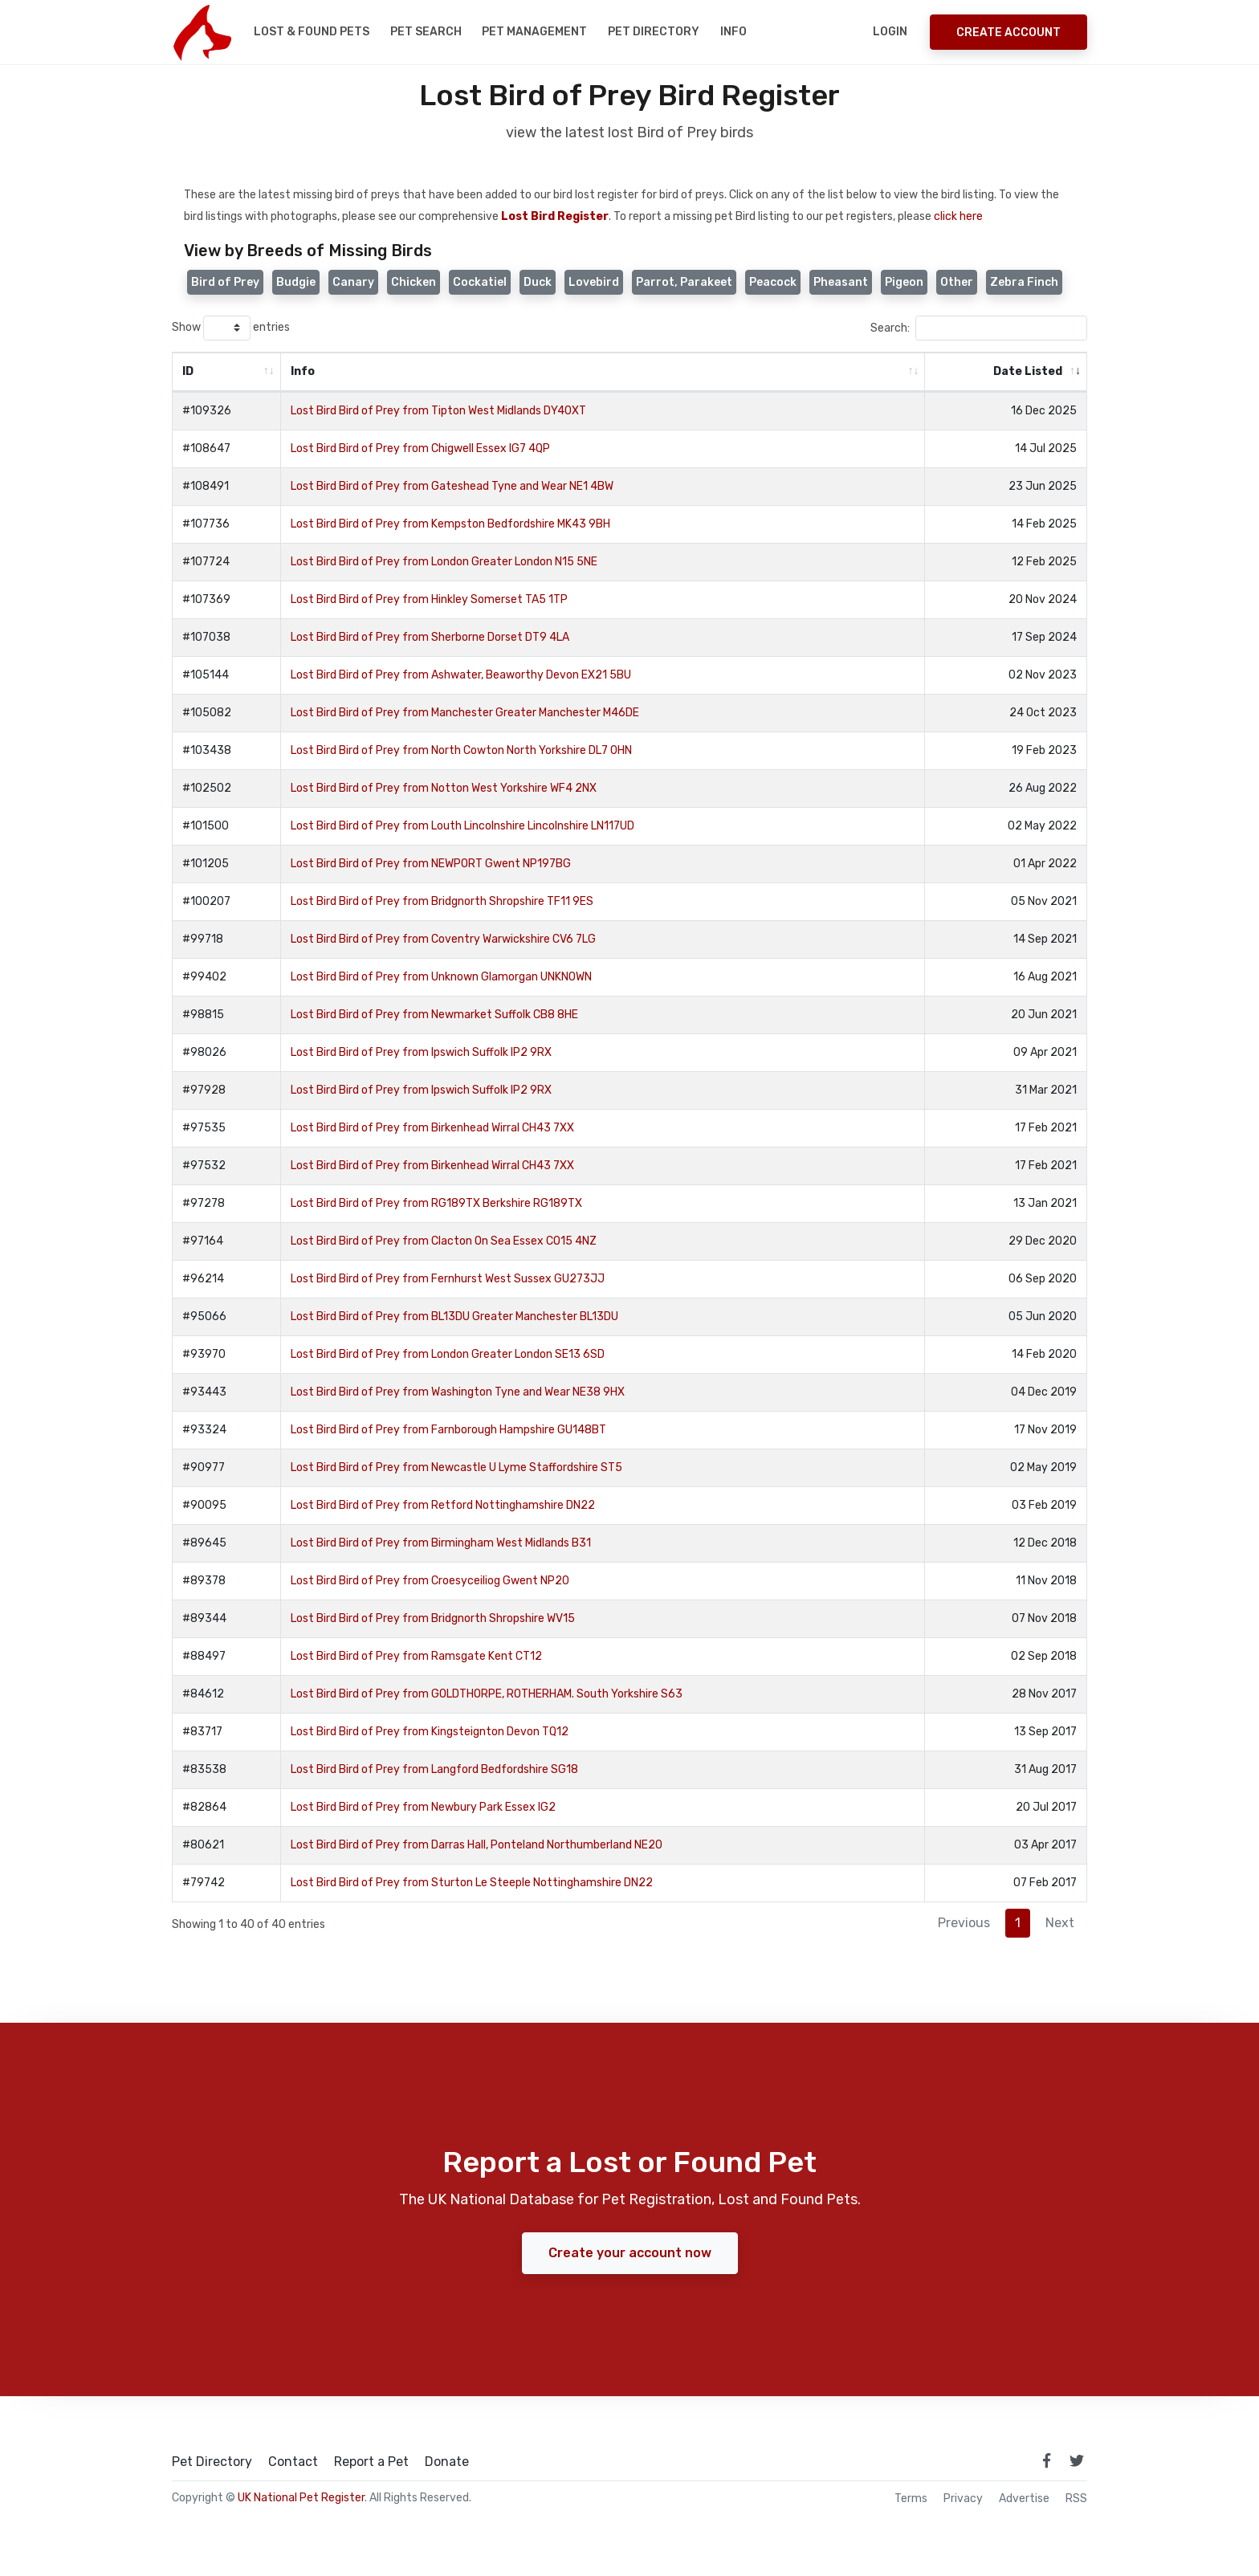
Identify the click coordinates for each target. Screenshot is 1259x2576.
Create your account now (629, 2252)
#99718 (202, 939)
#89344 (204, 1618)
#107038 (206, 637)
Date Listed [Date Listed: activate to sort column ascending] (1027, 371)
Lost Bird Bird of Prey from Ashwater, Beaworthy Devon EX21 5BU (461, 675)
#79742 (203, 1882)
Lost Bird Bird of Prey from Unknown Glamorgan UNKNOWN (441, 977)
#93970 (204, 1354)
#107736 (206, 524)
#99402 (204, 977)
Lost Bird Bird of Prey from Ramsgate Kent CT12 (416, 1656)
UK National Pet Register (301, 2498)
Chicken (413, 282)
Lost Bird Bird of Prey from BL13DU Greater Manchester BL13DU (454, 1316)
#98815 (203, 1014)
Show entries (231, 328)
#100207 (206, 901)
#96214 (203, 1279)
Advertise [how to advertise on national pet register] (1024, 2499)
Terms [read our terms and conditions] (910, 2499)
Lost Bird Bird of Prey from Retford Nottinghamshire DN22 (443, 1505)
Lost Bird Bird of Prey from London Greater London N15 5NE (444, 562)
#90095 (204, 1505)
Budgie (296, 282)
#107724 (206, 562)
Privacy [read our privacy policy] (963, 2499)
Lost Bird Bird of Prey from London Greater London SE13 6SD (448, 1354)
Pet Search (426, 32)
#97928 (204, 1090)
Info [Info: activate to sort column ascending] (303, 371)
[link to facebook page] (1046, 2460)
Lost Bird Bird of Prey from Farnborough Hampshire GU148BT (448, 1430)
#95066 (204, 1316)
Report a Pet (371, 2462)
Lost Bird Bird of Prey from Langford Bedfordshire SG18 (434, 1769)
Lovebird (593, 282)
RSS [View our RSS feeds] (1076, 2499)
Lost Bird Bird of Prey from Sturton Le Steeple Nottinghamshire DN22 (472, 1882)
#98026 (204, 1052)
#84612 (203, 1694)
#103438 (206, 750)
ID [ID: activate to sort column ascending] (188, 371)
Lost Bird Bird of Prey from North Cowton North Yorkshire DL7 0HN (461, 750)
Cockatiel (480, 282)
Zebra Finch (1024, 282)
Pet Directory (653, 32)
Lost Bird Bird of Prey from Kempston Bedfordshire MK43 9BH (450, 524)
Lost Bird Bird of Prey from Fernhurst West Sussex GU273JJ (448, 1279)
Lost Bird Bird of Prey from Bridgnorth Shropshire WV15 (433, 1618)
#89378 (204, 1581)
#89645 (204, 1543)
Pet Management (534, 32)
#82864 (204, 1807)
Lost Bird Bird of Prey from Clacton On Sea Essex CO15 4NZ (444, 1241)
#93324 (204, 1430)
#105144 (205, 675)
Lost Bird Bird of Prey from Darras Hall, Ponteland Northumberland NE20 (476, 1845)
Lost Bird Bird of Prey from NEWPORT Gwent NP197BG (431, 863)
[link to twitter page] (1076, 2460)
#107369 (206, 599)
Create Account (1008, 32)
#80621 (203, 1845)
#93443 (204, 1392)
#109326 (206, 411)
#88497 (204, 1656)
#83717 (202, 1731)
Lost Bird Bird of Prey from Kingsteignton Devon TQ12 (429, 1731)
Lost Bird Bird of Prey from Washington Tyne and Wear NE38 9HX (458, 1392)
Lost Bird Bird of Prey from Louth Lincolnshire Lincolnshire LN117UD (462, 826)
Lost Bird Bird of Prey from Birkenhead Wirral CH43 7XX (432, 1128)
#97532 (204, 1165)
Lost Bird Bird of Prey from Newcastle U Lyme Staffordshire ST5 (456, 1467)
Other (956, 282)
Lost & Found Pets (311, 32)
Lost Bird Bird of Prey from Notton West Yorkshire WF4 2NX (444, 788)
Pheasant (840, 282)
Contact (293, 2462)
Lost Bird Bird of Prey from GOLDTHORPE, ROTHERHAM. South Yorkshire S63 (486, 1694)
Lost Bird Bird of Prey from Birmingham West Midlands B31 (441, 1543)
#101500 (205, 826)
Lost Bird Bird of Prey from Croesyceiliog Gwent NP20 (430, 1581)
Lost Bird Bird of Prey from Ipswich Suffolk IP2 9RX (421, 1052)
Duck (538, 282)
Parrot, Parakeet (684, 282)
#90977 (203, 1467)
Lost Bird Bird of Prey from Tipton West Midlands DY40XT (438, 411)
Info (733, 32)
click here (958, 216)
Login (890, 32)
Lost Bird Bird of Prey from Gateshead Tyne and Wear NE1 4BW (452, 486)
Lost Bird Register (555, 216)
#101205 (205, 863)
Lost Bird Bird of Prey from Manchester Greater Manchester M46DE (465, 712)
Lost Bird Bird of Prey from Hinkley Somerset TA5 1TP (429, 599)
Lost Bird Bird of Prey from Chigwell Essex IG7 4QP (420, 448)
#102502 (206, 788)
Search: (978, 328)
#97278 (203, 1203)
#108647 (206, 448)
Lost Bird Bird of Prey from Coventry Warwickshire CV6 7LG (443, 939)
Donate (447, 2462)
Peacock (773, 282)
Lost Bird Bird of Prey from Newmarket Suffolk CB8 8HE (434, 1014)
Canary (353, 282)
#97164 (202, 1241)
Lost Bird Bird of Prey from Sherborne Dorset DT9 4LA (430, 637)
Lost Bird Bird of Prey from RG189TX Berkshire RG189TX (436, 1203)
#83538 (204, 1769)
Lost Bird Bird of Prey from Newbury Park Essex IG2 (423, 1807)
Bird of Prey (225, 282)
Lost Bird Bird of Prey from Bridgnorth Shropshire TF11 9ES (442, 901)
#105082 (206, 712)
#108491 (205, 486)
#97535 (204, 1128)
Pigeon (904, 282)
